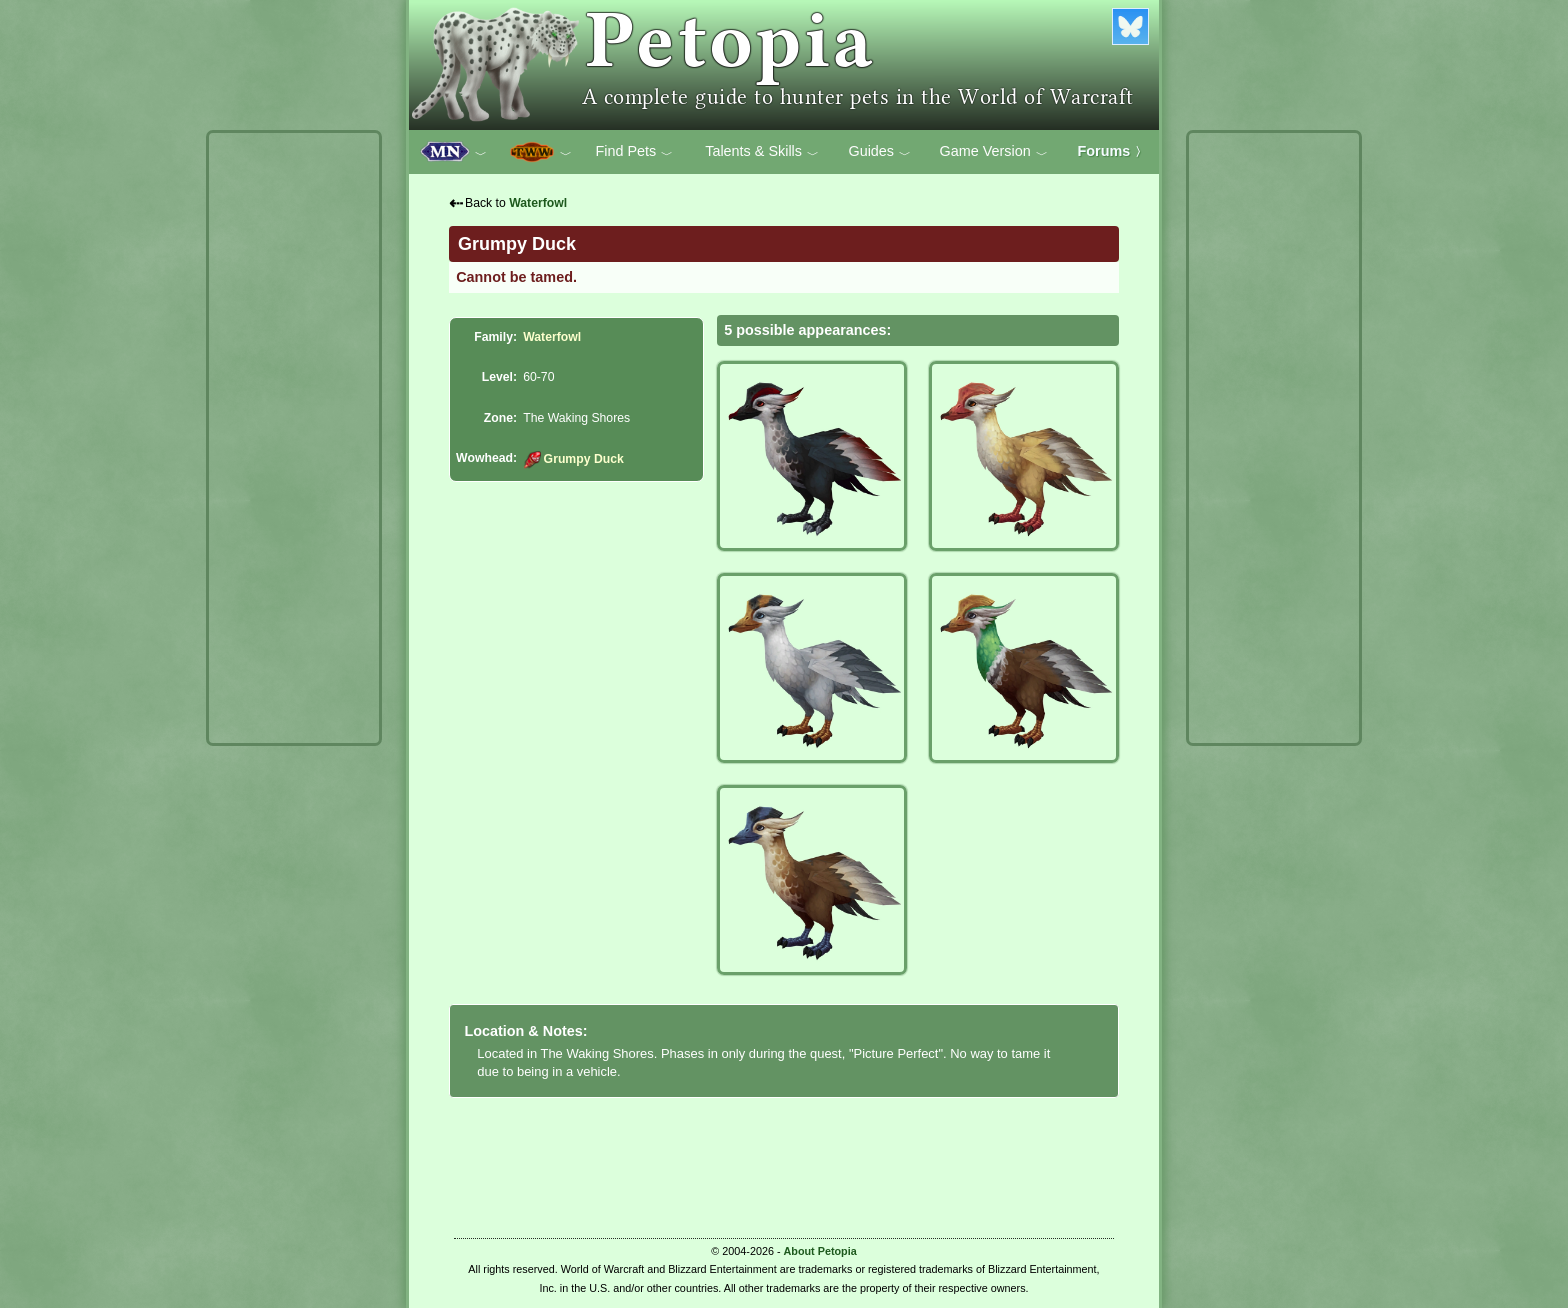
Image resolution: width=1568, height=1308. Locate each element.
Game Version (994, 152)
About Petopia (820, 1251)
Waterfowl (538, 203)
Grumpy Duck (573, 459)
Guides (879, 152)
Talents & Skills (762, 152)
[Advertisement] (294, 438)
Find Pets (634, 152)
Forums (1113, 151)
